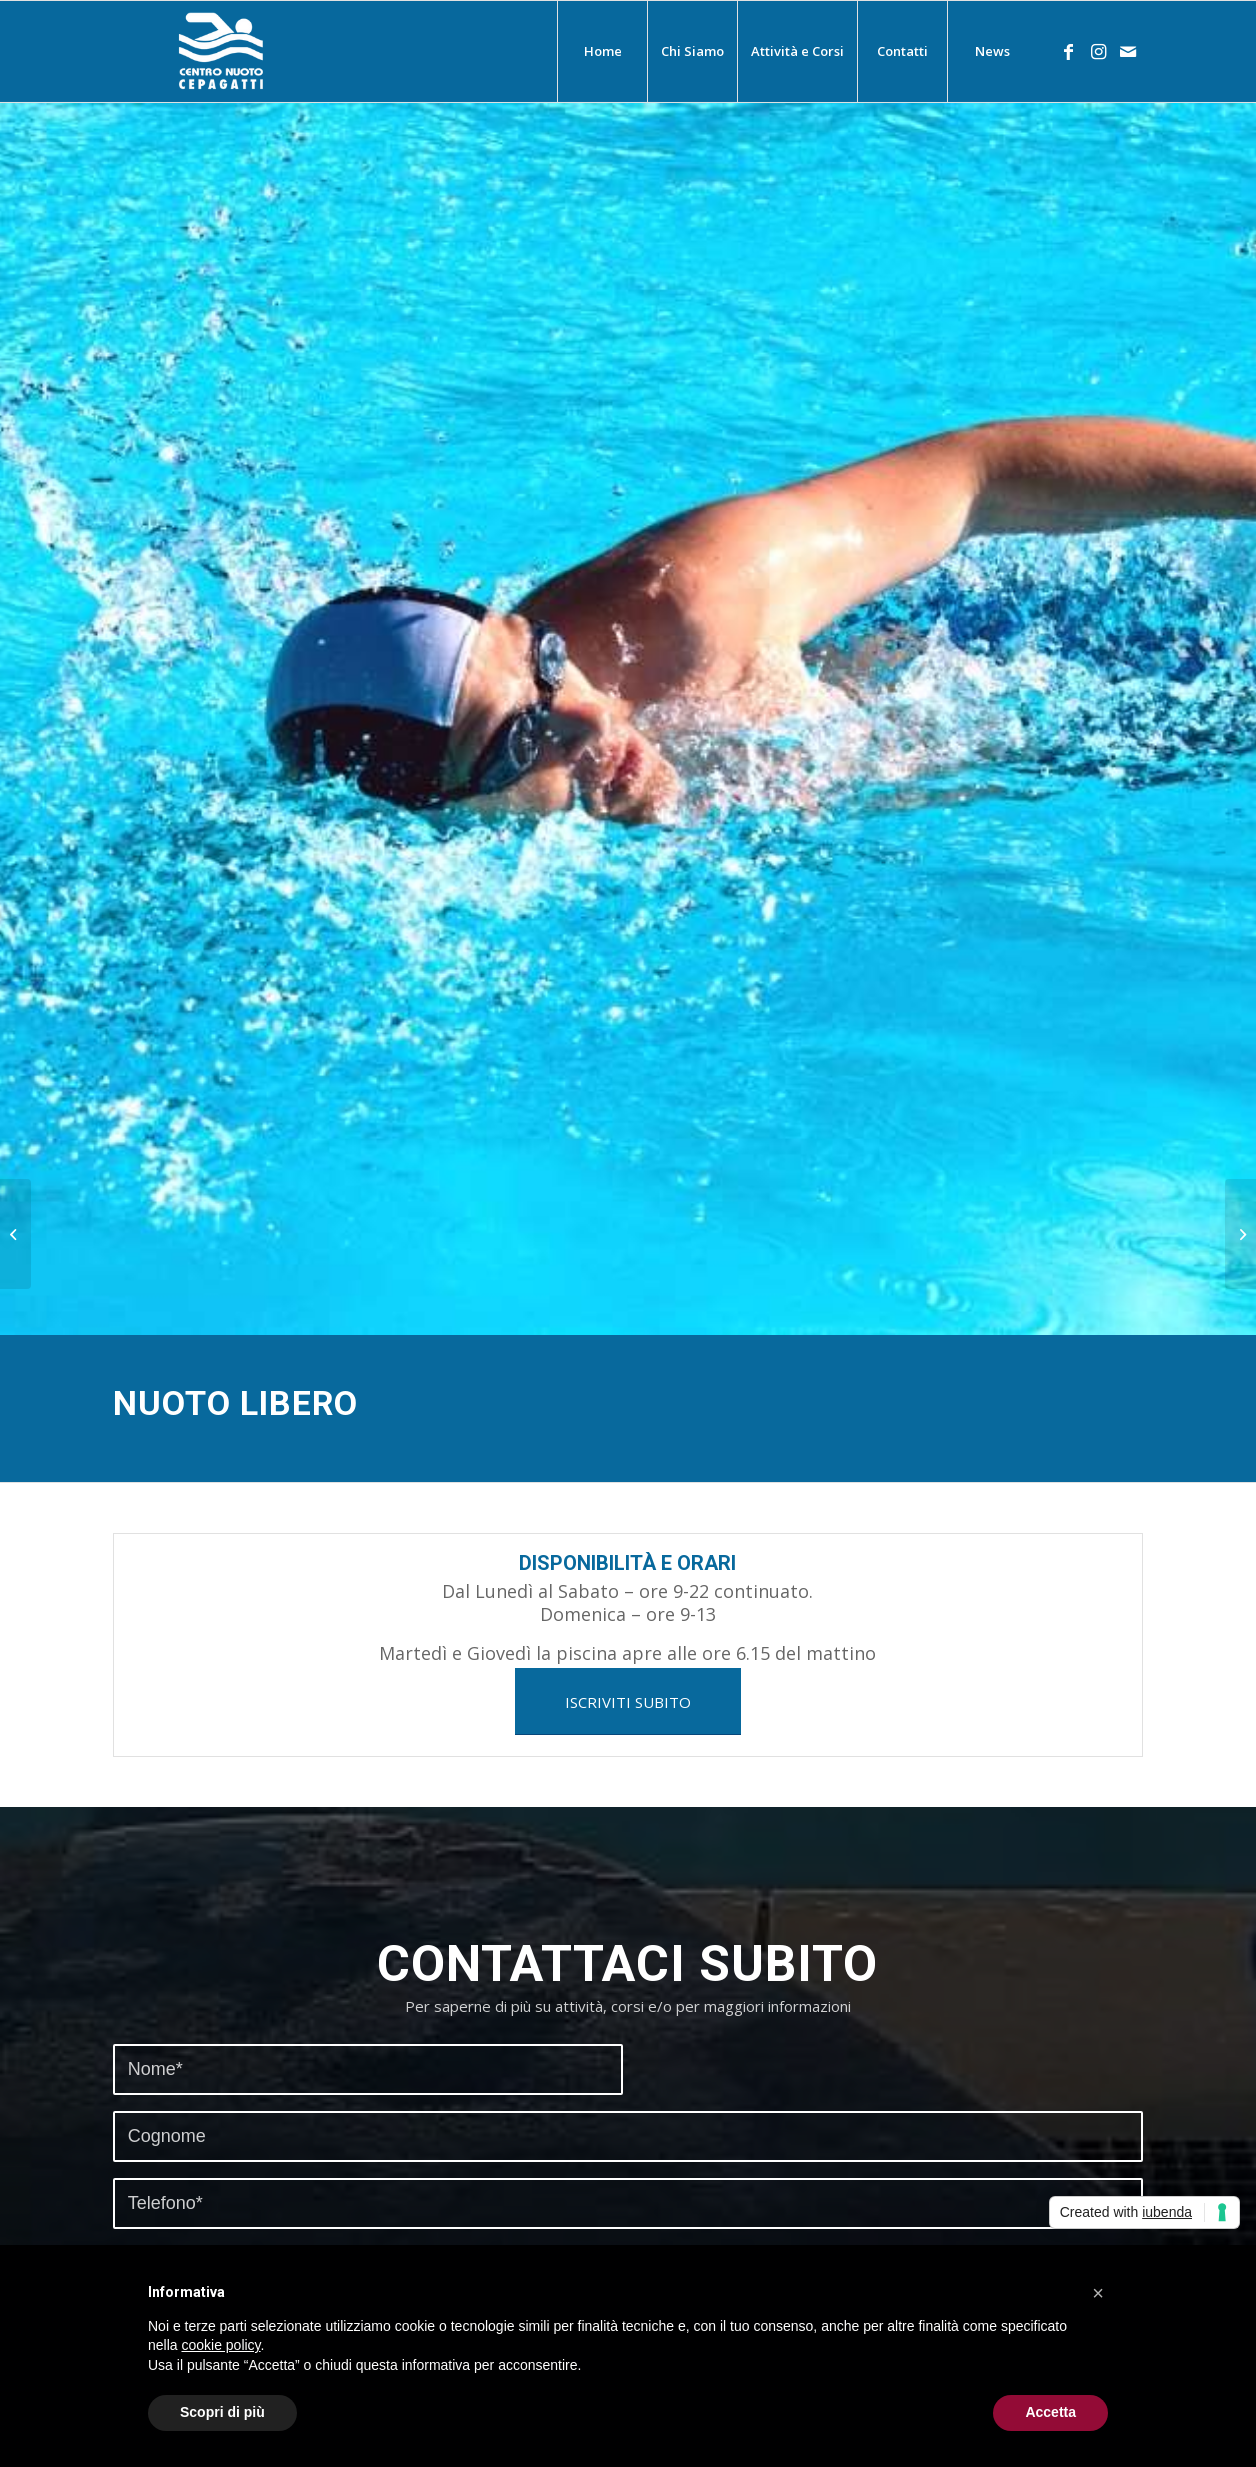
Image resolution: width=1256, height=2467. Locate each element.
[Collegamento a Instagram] (1098, 51)
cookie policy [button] (220, 2345)
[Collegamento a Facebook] (1068, 51)
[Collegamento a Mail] (1128, 51)
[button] (1098, 2293)
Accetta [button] (1050, 2412)
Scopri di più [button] (222, 2412)
